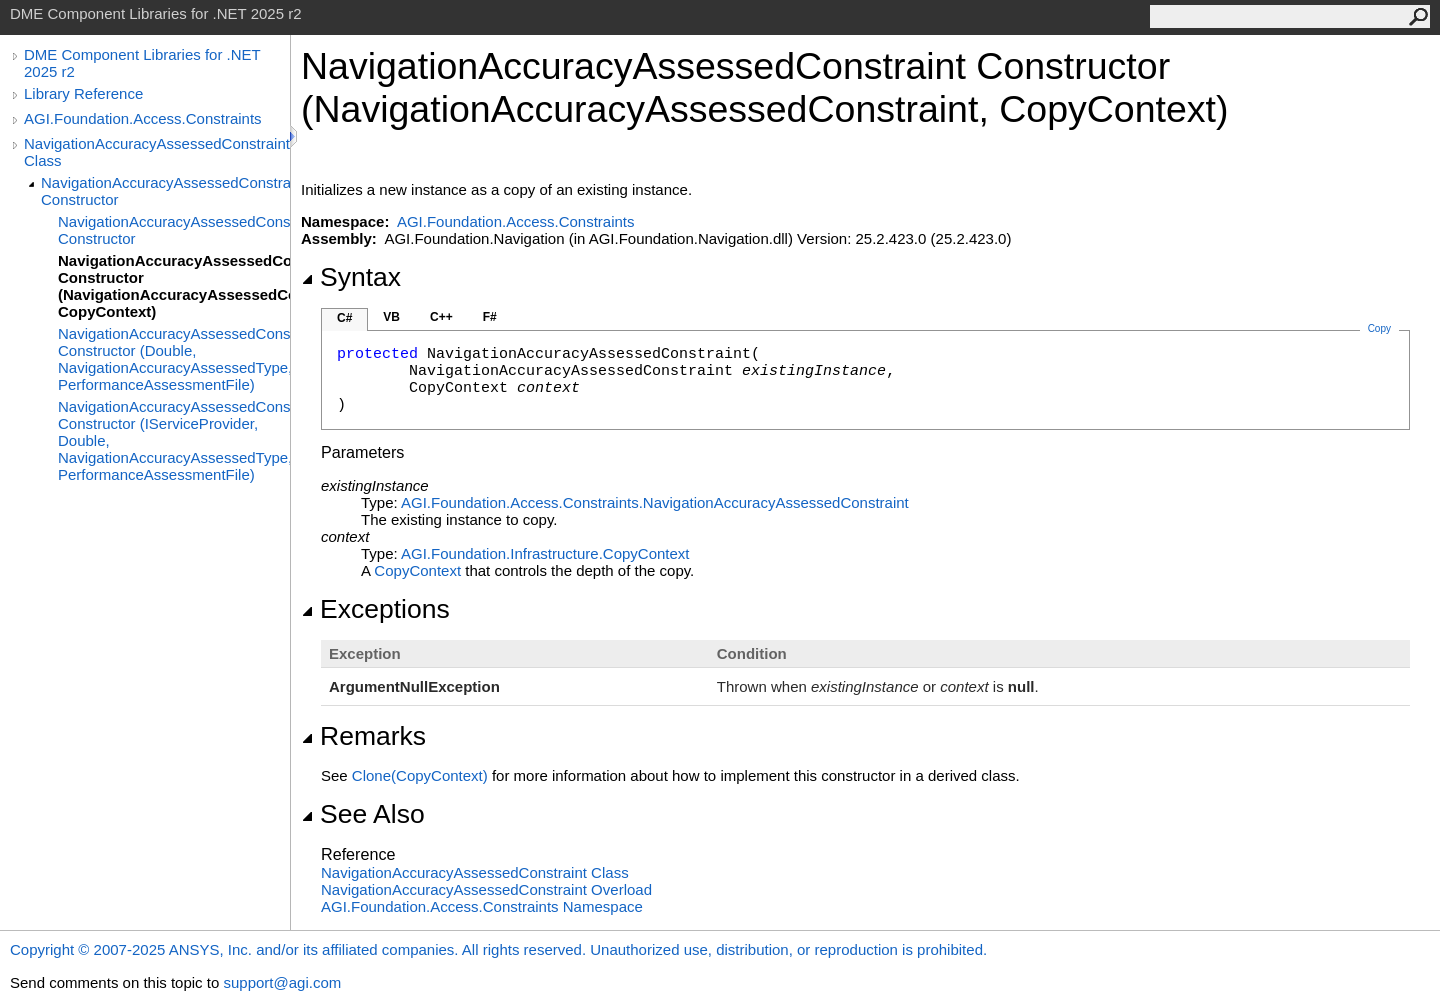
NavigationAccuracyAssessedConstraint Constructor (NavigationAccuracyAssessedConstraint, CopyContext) (174, 286)
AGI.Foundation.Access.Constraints (143, 118)
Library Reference (83, 93)
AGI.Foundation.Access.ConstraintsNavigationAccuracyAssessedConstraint (655, 502)
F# (490, 317)
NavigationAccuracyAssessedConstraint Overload (486, 889)
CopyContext (417, 570)
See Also (363, 814)
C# (344, 318)
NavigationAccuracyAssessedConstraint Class (157, 152)
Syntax (351, 277)
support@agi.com (282, 982)
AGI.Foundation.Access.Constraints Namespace (482, 906)
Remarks (363, 736)
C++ (441, 317)
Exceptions (375, 609)
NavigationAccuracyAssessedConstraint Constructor (165, 191)
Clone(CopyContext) (420, 775)
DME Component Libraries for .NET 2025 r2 (142, 63)
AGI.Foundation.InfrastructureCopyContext (545, 553)
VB (391, 317)
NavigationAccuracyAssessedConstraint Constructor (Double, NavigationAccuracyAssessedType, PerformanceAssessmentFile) (174, 359)
